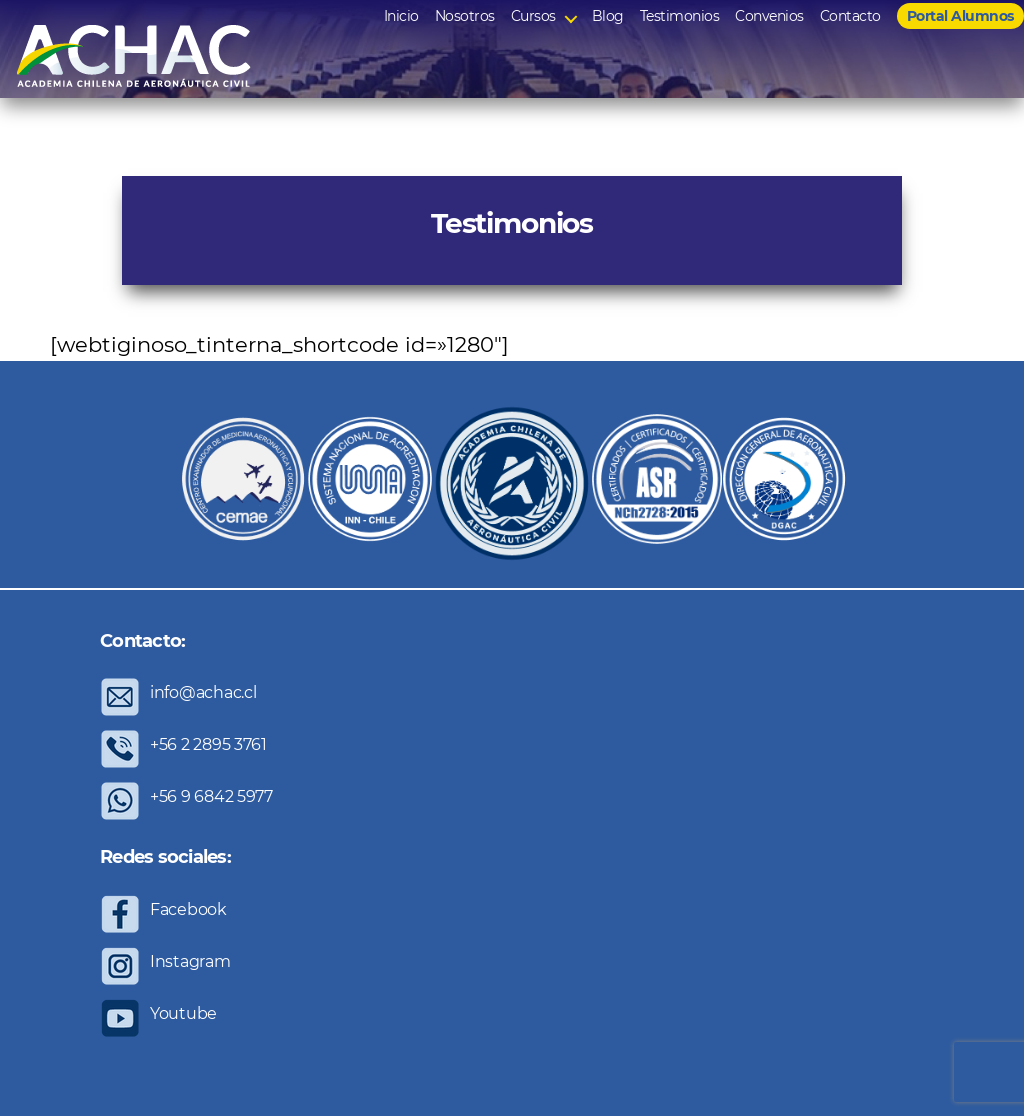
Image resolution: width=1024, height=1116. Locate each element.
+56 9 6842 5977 (211, 796)
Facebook (188, 909)
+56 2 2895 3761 (208, 744)
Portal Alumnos (960, 16)
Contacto (850, 16)
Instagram (190, 961)
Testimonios (680, 16)
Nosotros (465, 16)
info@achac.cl (203, 692)
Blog (608, 16)
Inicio (401, 16)
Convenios (769, 16)
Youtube (183, 1013)
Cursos (533, 16)
